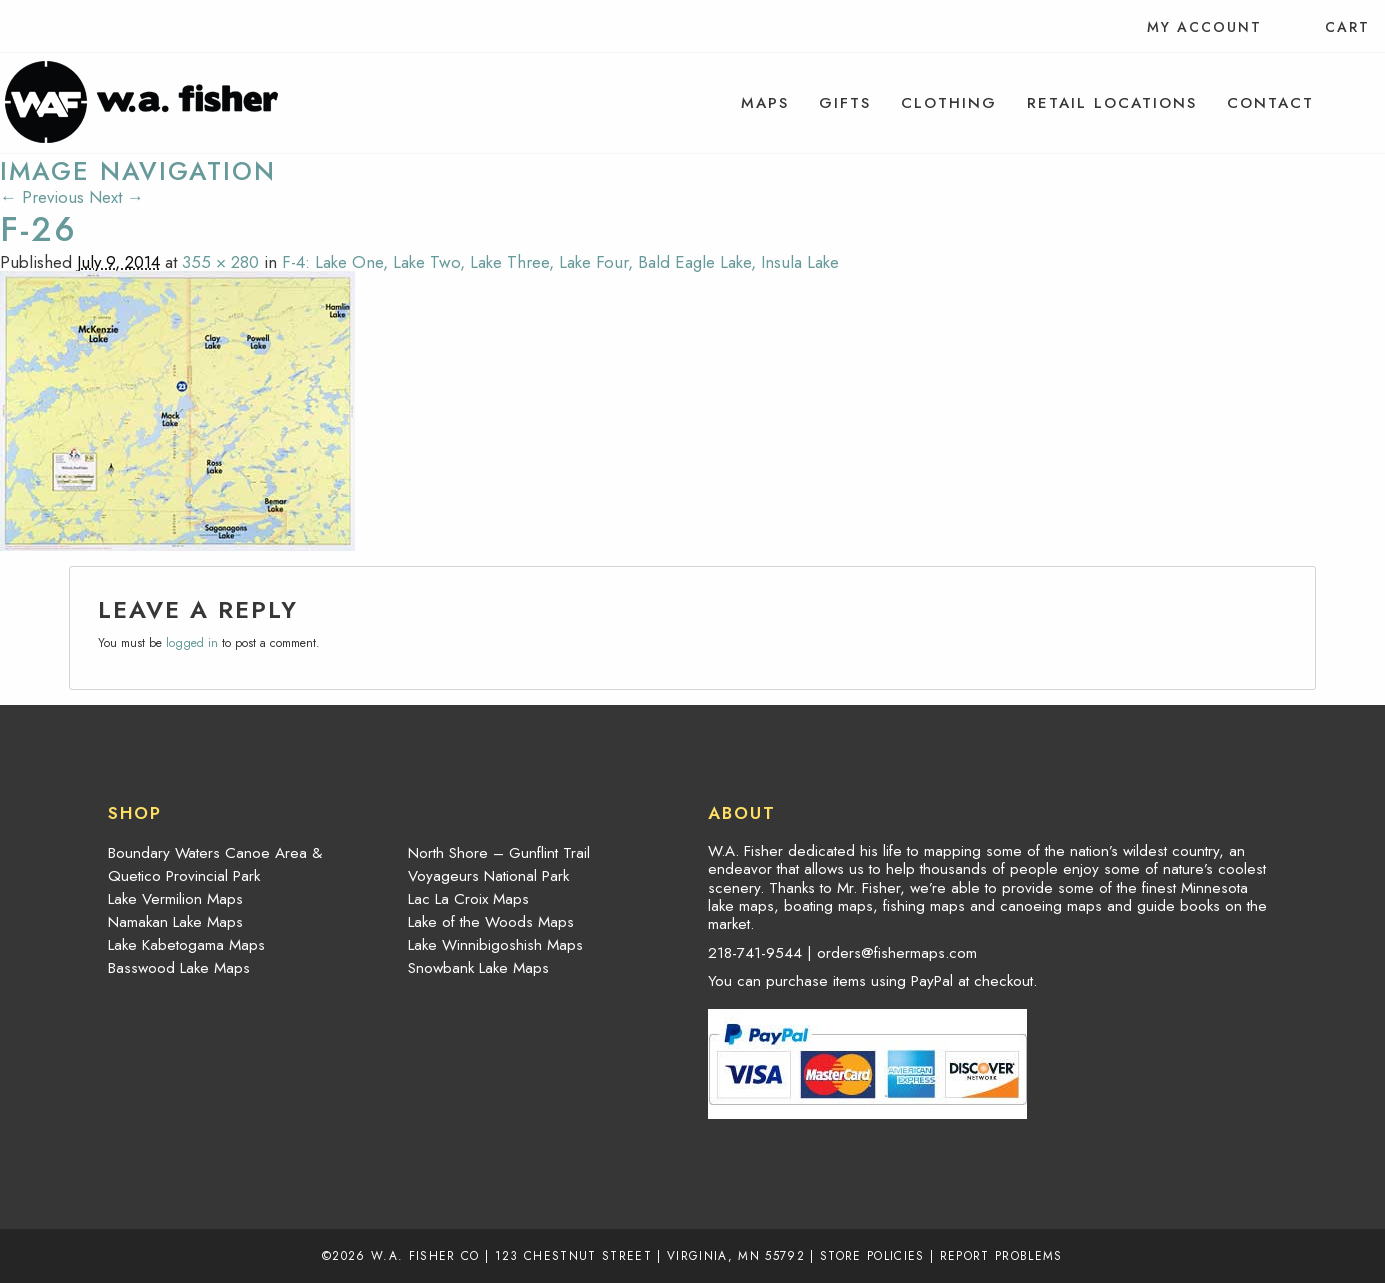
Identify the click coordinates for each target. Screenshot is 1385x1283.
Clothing (949, 103)
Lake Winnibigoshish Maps (495, 945)
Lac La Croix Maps (468, 899)
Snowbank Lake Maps (478, 968)
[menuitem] (765, 103)
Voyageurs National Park (488, 876)
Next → (116, 197)
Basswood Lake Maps (179, 968)
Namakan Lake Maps (175, 922)
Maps (765, 103)
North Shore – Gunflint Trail (499, 853)
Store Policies (872, 1255)
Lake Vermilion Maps (175, 899)
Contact (1270, 103)
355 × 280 (220, 262)
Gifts (845, 103)
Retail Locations (1112, 103)
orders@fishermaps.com (897, 953)
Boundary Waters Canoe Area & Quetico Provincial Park (215, 864)
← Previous (42, 197)
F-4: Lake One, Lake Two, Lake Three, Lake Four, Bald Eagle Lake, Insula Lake (560, 262)
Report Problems (1001, 1255)
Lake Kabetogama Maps (186, 945)
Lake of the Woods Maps (491, 922)
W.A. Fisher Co (425, 1255)
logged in (192, 643)
